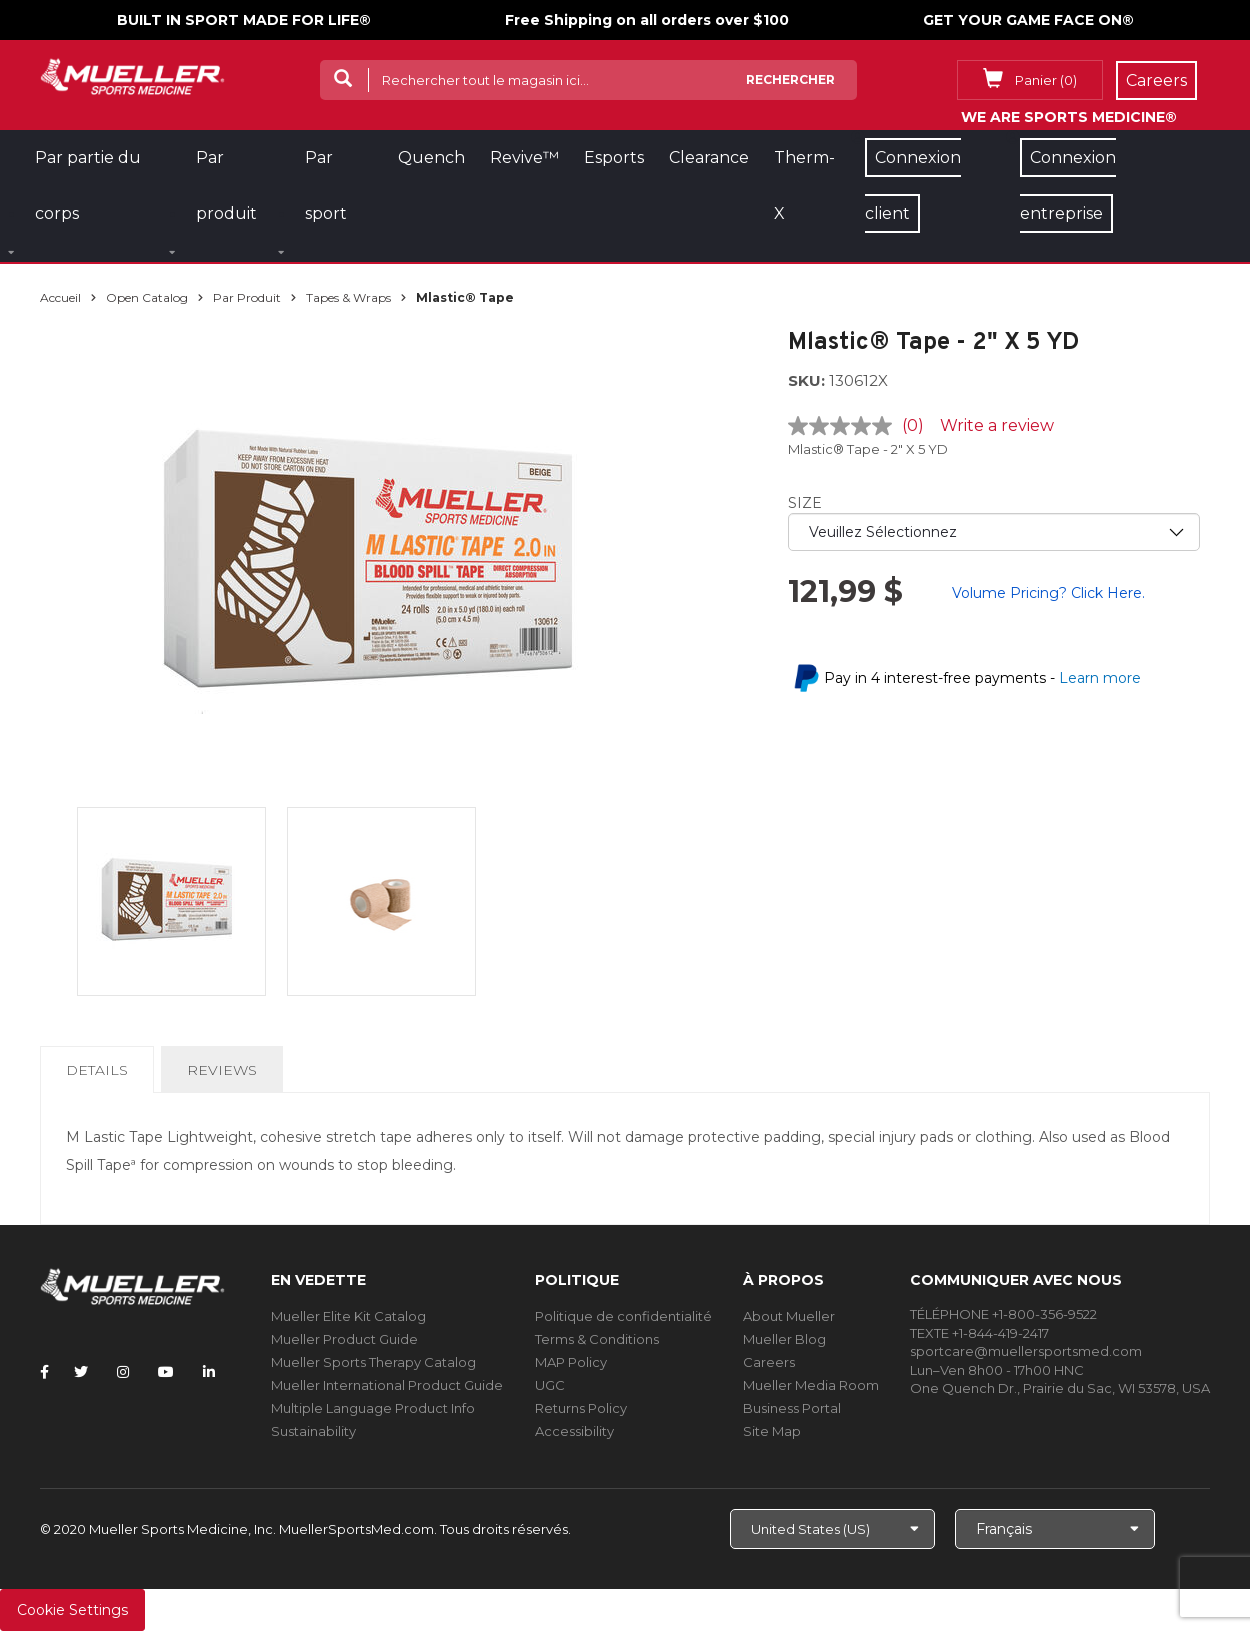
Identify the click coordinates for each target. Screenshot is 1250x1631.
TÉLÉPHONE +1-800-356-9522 (1003, 1314)
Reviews (222, 1070)
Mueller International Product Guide (387, 1385)
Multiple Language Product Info (373, 1408)
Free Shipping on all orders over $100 (647, 20)
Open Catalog (147, 297)
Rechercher (790, 79)
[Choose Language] (1055, 1529)
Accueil (60, 297)
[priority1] (994, 532)
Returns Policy (581, 1408)
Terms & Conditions (597, 1339)
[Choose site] (832, 1529)
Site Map (772, 1431)
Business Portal (792, 1408)
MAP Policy (571, 1362)
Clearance (709, 157)
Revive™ (524, 157)
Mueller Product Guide (344, 1339)
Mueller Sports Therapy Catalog (373, 1362)
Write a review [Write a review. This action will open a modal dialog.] (997, 425)
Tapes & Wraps (348, 297)
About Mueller (789, 1316)
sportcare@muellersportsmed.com (1026, 1351)
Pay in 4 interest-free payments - (982, 678)
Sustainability (313, 1431)
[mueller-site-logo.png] (132, 74)
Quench (431, 157)
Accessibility (574, 1431)
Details (101, 1076)
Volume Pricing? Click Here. (1048, 593)
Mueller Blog (784, 1339)
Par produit (247, 297)
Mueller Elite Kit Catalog (348, 1316)
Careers (769, 1362)
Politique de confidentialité (623, 1316)
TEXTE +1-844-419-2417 (979, 1333)
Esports (614, 157)
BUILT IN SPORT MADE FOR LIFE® (244, 20)
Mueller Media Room (811, 1385)
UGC (550, 1385)
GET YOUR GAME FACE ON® (1028, 20)
